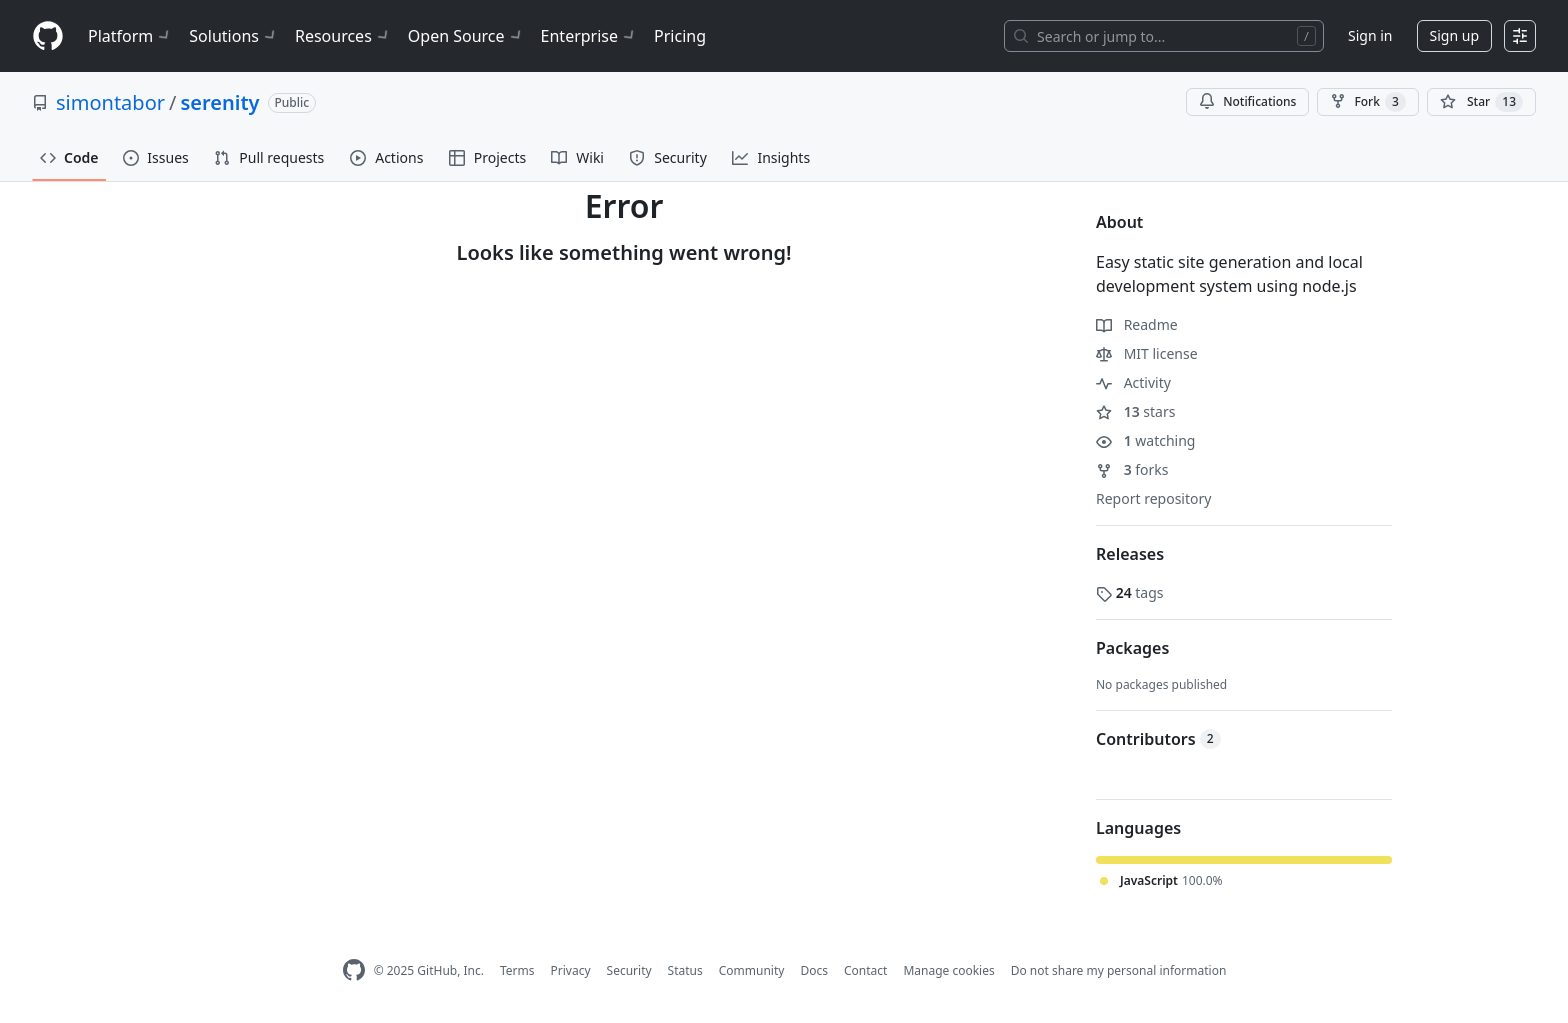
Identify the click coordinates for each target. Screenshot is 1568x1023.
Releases (1130, 554)
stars (1135, 411)
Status (685, 970)
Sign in (1370, 35)
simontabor (110, 102)
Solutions (234, 36)
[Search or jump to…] (1164, 36)
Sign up (1454, 35)
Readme (1137, 324)
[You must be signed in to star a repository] (1481, 102)
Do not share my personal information (1119, 970)
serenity (219, 102)
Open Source (466, 36)
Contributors (1158, 739)
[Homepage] (48, 36)
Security (629, 970)
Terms (517, 970)
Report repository (1153, 498)
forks (1132, 469)
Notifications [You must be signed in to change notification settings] (1247, 101)
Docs (814, 970)
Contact (865, 970)
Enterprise (589, 36)
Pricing (680, 36)
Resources (343, 36)
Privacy (571, 970)
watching (1145, 440)
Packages (1132, 648)
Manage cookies (948, 970)
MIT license (1147, 353)
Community (752, 970)
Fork (1367, 102)
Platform (130, 36)
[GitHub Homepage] (354, 970)
